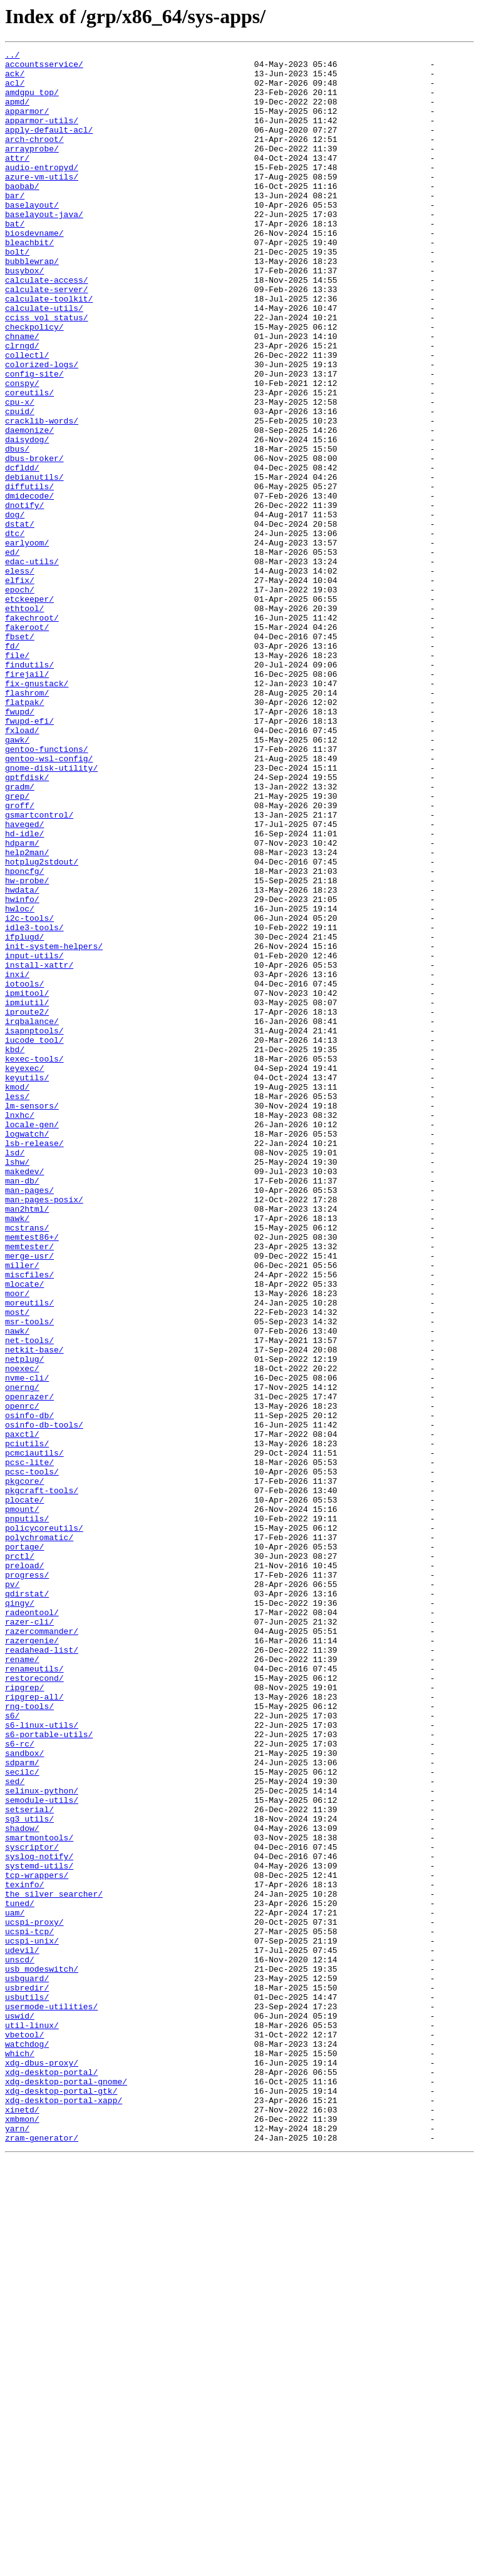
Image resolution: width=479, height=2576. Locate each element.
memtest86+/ (32, 1475)
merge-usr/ (29, 1497)
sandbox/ (24, 2094)
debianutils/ (34, 563)
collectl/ (27, 416)
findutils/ (29, 788)
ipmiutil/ (27, 1193)
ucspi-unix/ (32, 2319)
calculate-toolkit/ (49, 349)
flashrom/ (27, 822)
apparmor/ (27, 123)
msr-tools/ (29, 1576)
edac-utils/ (32, 664)
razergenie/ (32, 1959)
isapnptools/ (34, 1227)
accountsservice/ (44, 67)
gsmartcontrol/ (39, 968)
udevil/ (22, 2330)
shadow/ (22, 2184)
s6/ (12, 2049)
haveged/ (24, 979)
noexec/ (22, 1632)
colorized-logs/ (41, 428)
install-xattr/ (39, 1148)
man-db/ (22, 1407)
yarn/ (17, 2544)
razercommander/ (41, 1948)
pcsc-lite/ (29, 1745)
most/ (17, 1565)
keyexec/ (24, 1272)
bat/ (14, 259)
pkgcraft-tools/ (41, 1779)
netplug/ (24, 1621)
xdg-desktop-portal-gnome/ (66, 2488)
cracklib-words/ (41, 495)
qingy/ (19, 1914)
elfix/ (19, 686)
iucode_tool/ (34, 1238)
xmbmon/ (22, 2533)
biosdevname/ (34, 270)
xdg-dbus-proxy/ (41, 2466)
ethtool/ (24, 720)
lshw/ (17, 1385)
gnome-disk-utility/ (51, 912)
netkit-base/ (34, 1610)
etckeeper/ (29, 709)
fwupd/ (19, 844)
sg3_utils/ (29, 2173)
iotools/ (24, 1171)
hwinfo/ (22, 1069)
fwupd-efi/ (29, 855)
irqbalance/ (32, 1216)
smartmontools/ (39, 2195)
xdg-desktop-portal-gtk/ (61, 2499)
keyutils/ (27, 1283)
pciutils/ (27, 1722)
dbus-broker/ (34, 540)
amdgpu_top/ (32, 101)
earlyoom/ (27, 641)
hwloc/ (19, 1081)
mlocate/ (24, 1531)
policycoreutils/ (44, 1824)
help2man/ (27, 1013)
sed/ (14, 2128)
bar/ (14, 225)
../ (12, 56)
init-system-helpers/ (54, 1126)
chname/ (22, 394)
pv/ (12, 1891)
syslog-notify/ (39, 2218)
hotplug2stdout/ (41, 1024)
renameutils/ (34, 1993)
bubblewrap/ (32, 304)
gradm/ (19, 934)
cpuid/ (19, 484)
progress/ (27, 1880)
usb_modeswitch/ (41, 2353)
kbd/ (14, 1249)
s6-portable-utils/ (49, 2071)
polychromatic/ (39, 1835)
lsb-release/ (34, 1362)
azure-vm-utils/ (41, 202)
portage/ (24, 1846)
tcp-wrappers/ (36, 2240)
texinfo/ (24, 2252)
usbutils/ (27, 2387)
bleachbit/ (29, 281)
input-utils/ (34, 1137)
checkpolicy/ (34, 382)
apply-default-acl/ (49, 146)
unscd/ (19, 2342)
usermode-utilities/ (51, 2398)
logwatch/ (27, 1351)
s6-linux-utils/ (41, 2060)
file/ (17, 777)
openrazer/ (29, 1666)
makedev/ (24, 1396)
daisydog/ (27, 518)
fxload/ (22, 867)
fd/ (12, 765)
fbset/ (19, 754)
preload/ (24, 1869)
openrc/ (22, 1677)
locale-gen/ (32, 1340)
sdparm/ (22, 2105)
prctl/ (19, 1858)
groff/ (19, 957)
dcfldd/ (22, 551)
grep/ (17, 945)
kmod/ (17, 1295)
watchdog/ (27, 2443)
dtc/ (14, 630)
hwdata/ (22, 1058)
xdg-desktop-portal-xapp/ (63, 2511)
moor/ (17, 1542)
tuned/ (19, 2274)
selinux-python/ (41, 2139)
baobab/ (22, 214)
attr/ (17, 180)
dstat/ (19, 619)
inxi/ (17, 1159)
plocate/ (24, 1790)
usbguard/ (27, 2364)
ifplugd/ (24, 1114)
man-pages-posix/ (44, 1430)
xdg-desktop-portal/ (51, 2477)
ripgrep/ (24, 2015)
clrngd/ (22, 405)
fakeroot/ (27, 743)
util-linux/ (32, 2420)
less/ (17, 1306)
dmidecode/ (29, 585)
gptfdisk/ (27, 923)
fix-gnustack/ (36, 810)
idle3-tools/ (34, 1103)
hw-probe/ (27, 1047)
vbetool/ (24, 2432)
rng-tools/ (29, 2038)
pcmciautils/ (34, 1734)
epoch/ (19, 698)
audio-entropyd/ (41, 191)
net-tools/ (29, 1599)
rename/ (22, 1981)
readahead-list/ (41, 1970)
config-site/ (34, 439)
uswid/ (19, 2409)
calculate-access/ (46, 326)
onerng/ (22, 1655)
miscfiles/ (29, 1520)
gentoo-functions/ (46, 889)
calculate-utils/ (44, 360)
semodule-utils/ (41, 2150)
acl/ (14, 90)
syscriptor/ (32, 2207)
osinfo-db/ (29, 1689)
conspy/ (22, 450)
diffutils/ (29, 574)
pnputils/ (27, 1812)
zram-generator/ (41, 2556)
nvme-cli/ (27, 1644)
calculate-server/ (46, 337)
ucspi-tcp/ (29, 2308)
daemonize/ (29, 506)
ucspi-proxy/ (34, 2297)
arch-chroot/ (34, 157)
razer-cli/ (29, 1936)
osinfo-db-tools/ (44, 1700)
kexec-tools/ (34, 1261)
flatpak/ (24, 833)
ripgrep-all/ (34, 2026)
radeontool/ (32, 1925)
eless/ (19, 675)
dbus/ (17, 529)
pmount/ (22, 1801)
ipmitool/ (27, 1182)
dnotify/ (24, 596)
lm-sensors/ (32, 1317)
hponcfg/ (24, 1036)
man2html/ (27, 1441)
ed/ (12, 653)
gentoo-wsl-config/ (49, 900)
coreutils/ (29, 461)
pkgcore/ (24, 1767)
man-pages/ (29, 1418)
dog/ (14, 608)
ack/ (14, 78)
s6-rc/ (19, 2083)
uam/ (14, 2285)
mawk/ (17, 1452)
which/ (19, 2454)
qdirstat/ (27, 1903)
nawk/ (17, 1587)
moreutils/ (29, 1553)
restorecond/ (34, 2004)
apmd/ (17, 112)
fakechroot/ (32, 732)
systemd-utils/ (39, 2229)
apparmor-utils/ (41, 135)
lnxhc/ (19, 1328)
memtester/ (29, 1486)
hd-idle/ (24, 990)
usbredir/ (27, 2375)
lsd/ (14, 1373)
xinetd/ (22, 2522)
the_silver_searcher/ (54, 2263)
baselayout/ (32, 236)
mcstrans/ (27, 1463)
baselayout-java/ (44, 247)
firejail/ (27, 799)
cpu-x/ (19, 473)
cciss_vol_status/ (46, 371)
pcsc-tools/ (32, 1756)
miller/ (22, 1508)
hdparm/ (22, 1002)
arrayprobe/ (32, 169)
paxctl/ (22, 1711)
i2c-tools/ (29, 1092)
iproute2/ (27, 1204)
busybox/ (24, 315)
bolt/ (17, 292)
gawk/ (17, 878)
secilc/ (22, 2116)
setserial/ (29, 2162)
